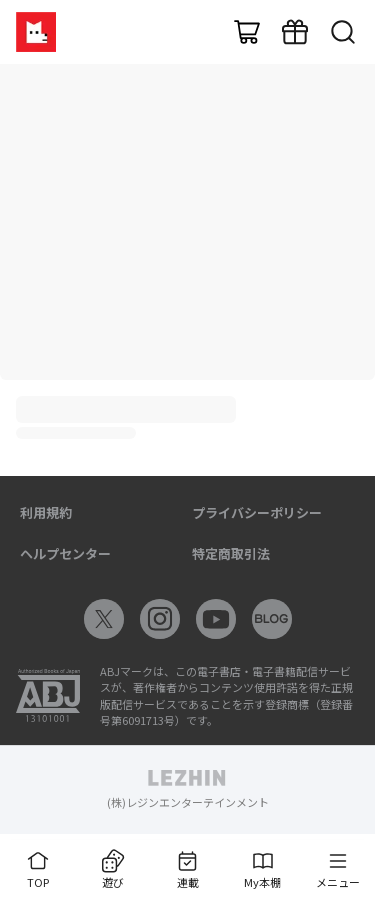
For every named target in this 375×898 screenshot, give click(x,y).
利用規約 (46, 512)
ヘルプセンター (65, 553)
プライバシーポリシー (257, 512)
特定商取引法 (231, 553)
